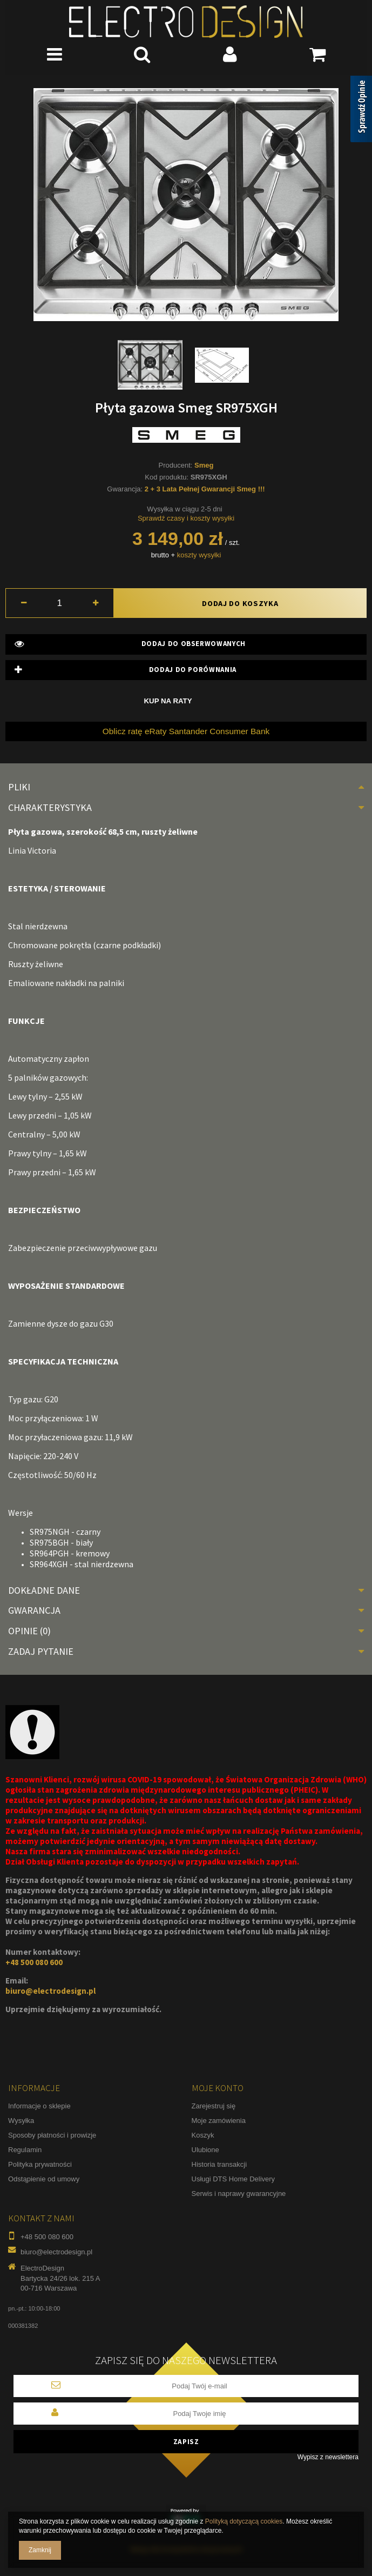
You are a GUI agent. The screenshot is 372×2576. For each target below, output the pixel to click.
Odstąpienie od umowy (43, 2179)
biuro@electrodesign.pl (50, 1991)
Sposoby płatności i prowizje (52, 2135)
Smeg (203, 465)
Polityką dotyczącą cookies (243, 2521)
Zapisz (186, 2441)
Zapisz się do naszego (186, 2360)
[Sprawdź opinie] (361, 111)
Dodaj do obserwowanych (130, 644)
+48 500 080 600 (34, 1962)
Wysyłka (21, 2120)
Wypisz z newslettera (328, 2457)
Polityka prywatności (40, 2164)
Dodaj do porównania (125, 670)
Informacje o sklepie (39, 2106)
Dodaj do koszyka (240, 603)
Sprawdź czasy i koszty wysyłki (186, 518)
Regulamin (25, 2150)
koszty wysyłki (199, 555)
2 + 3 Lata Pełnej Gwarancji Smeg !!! (205, 489)
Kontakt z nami (41, 2218)
